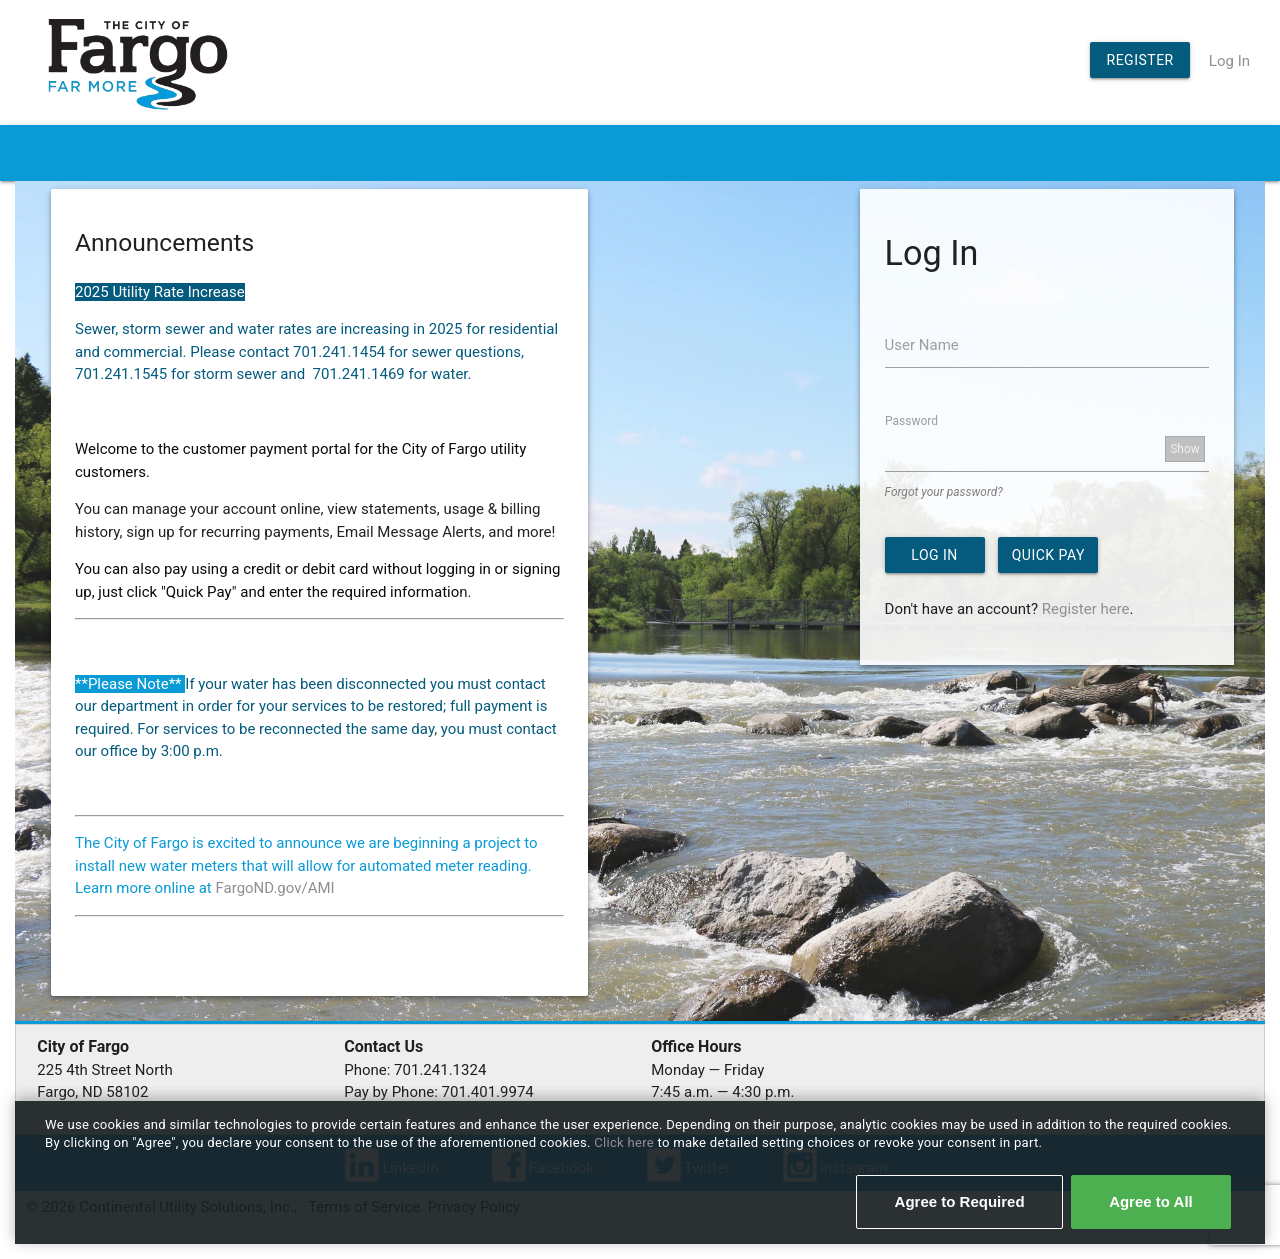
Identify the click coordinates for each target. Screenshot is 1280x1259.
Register (1140, 60)
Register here (1086, 609)
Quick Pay (1048, 555)
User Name (922, 345)
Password (911, 420)
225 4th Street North (105, 1070)
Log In (1229, 61)
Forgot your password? (944, 492)
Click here (625, 1142)
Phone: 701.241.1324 (415, 1070)
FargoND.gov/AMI (274, 888)
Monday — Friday (707, 1070)
